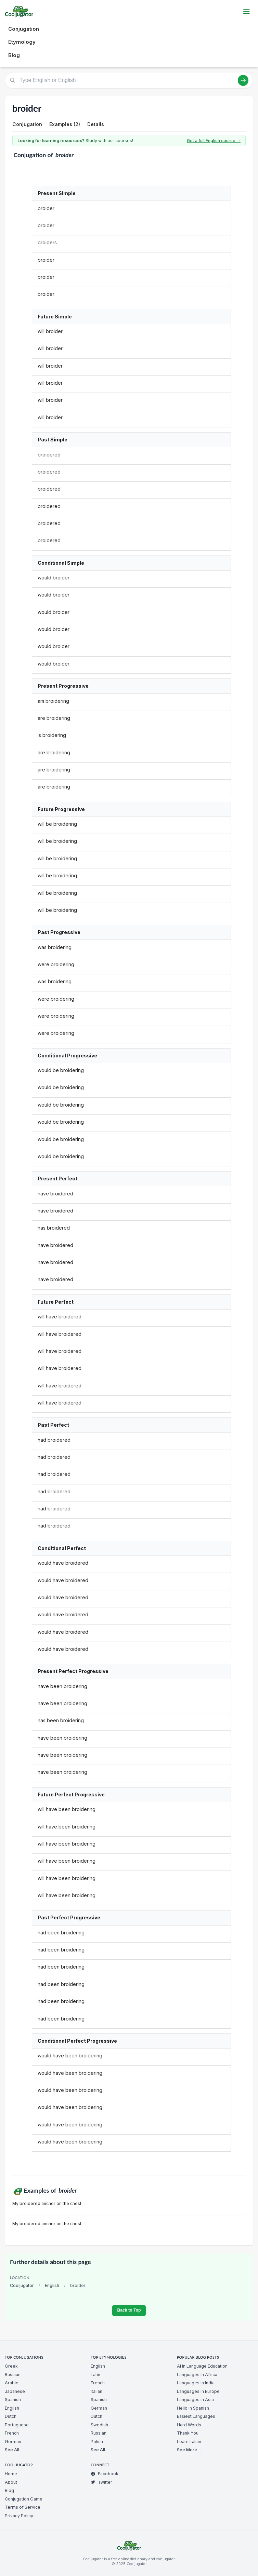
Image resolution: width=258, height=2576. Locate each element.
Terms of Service (22, 2507)
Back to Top (129, 2310)
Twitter (101, 2482)
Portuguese (17, 2424)
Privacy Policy (19, 2515)
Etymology (22, 42)
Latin (95, 2374)
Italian (96, 2391)
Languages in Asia (195, 2399)
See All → (14, 2449)
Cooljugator (22, 2285)
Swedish (99, 2424)
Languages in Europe (198, 2391)
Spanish (13, 2399)
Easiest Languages (196, 2416)
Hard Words (189, 2424)
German (13, 2441)
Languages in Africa (197, 2374)
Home (11, 2473)
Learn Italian (189, 2441)
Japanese (15, 2391)
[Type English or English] (129, 80)
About (11, 2482)
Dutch (10, 2416)
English (52, 2285)
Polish (97, 2441)
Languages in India (196, 2382)
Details (95, 124)
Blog (14, 55)
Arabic (11, 2382)
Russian (13, 2374)
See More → (189, 2449)
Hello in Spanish (193, 2408)
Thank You (187, 2433)
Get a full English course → (214, 140)
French (12, 2433)
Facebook (104, 2473)
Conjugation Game (23, 2499)
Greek (11, 2366)
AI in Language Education (202, 2366)
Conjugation (23, 29)
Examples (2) (64, 124)
